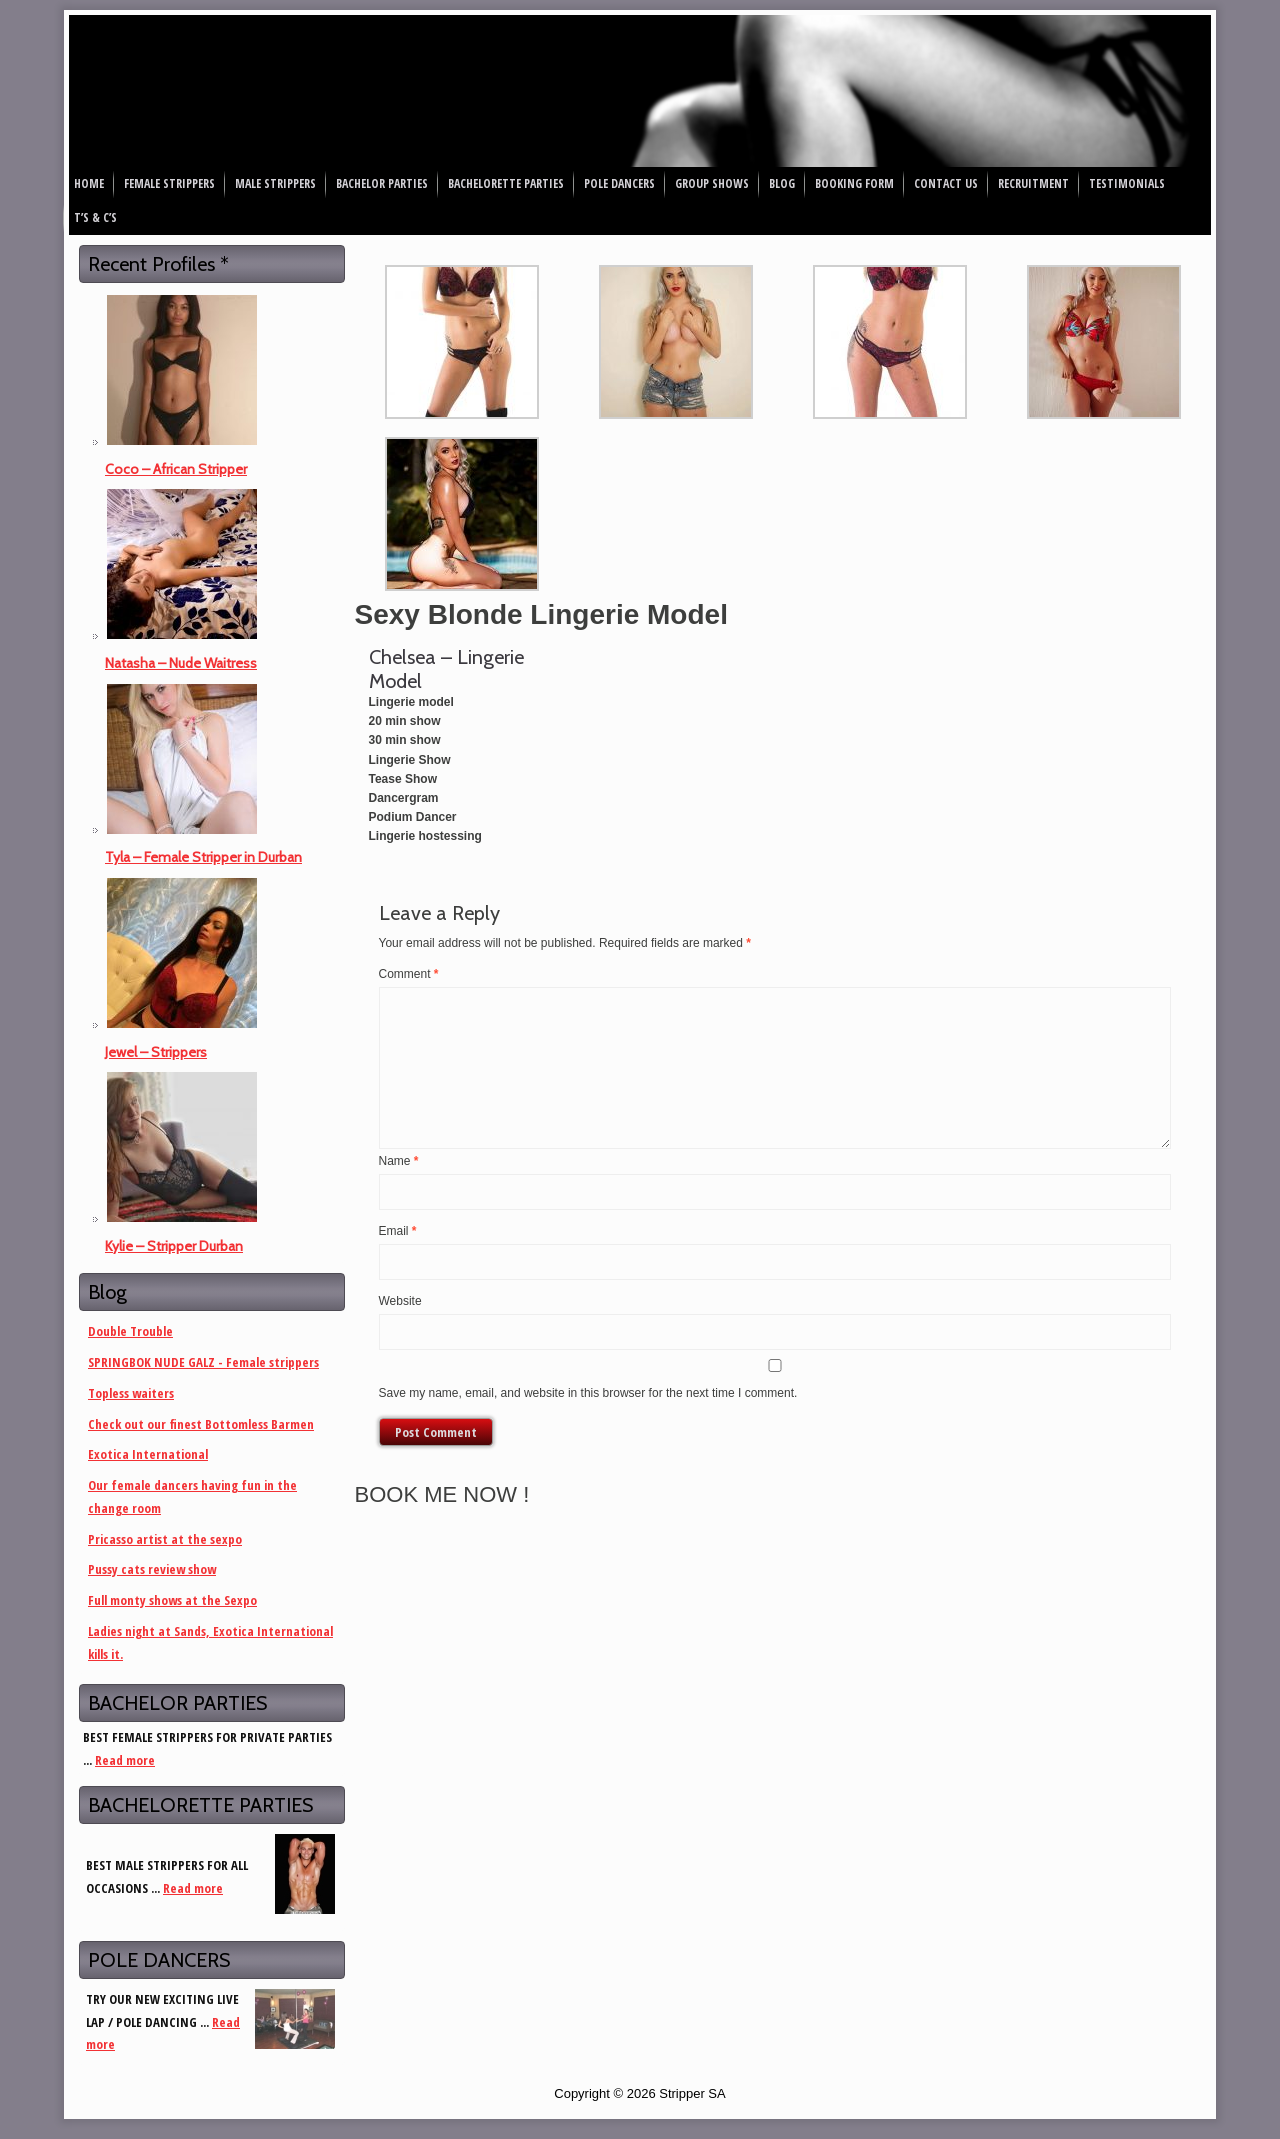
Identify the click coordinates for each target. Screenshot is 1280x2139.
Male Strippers (275, 183)
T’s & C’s (95, 217)
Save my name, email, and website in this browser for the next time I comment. (588, 1393)
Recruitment (1033, 183)
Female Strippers (169, 183)
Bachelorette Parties (506, 183)
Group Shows (712, 183)
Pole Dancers (619, 183)
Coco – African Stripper (176, 469)
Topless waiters (131, 1393)
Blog (782, 183)
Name (399, 1161)
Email (398, 1231)
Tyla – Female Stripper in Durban (203, 857)
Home (89, 183)
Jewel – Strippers (156, 1052)
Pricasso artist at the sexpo (165, 1539)
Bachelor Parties (382, 183)
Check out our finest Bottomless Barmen (201, 1424)
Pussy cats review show (152, 1569)
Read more (125, 1760)
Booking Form (854, 183)
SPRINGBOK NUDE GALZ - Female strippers (203, 1362)
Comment (409, 974)
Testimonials (1127, 183)
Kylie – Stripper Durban (174, 1246)
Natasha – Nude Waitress (181, 663)
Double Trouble (130, 1331)
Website (400, 1301)
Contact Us (946, 183)
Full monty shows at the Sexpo (172, 1600)
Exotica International (148, 1454)
